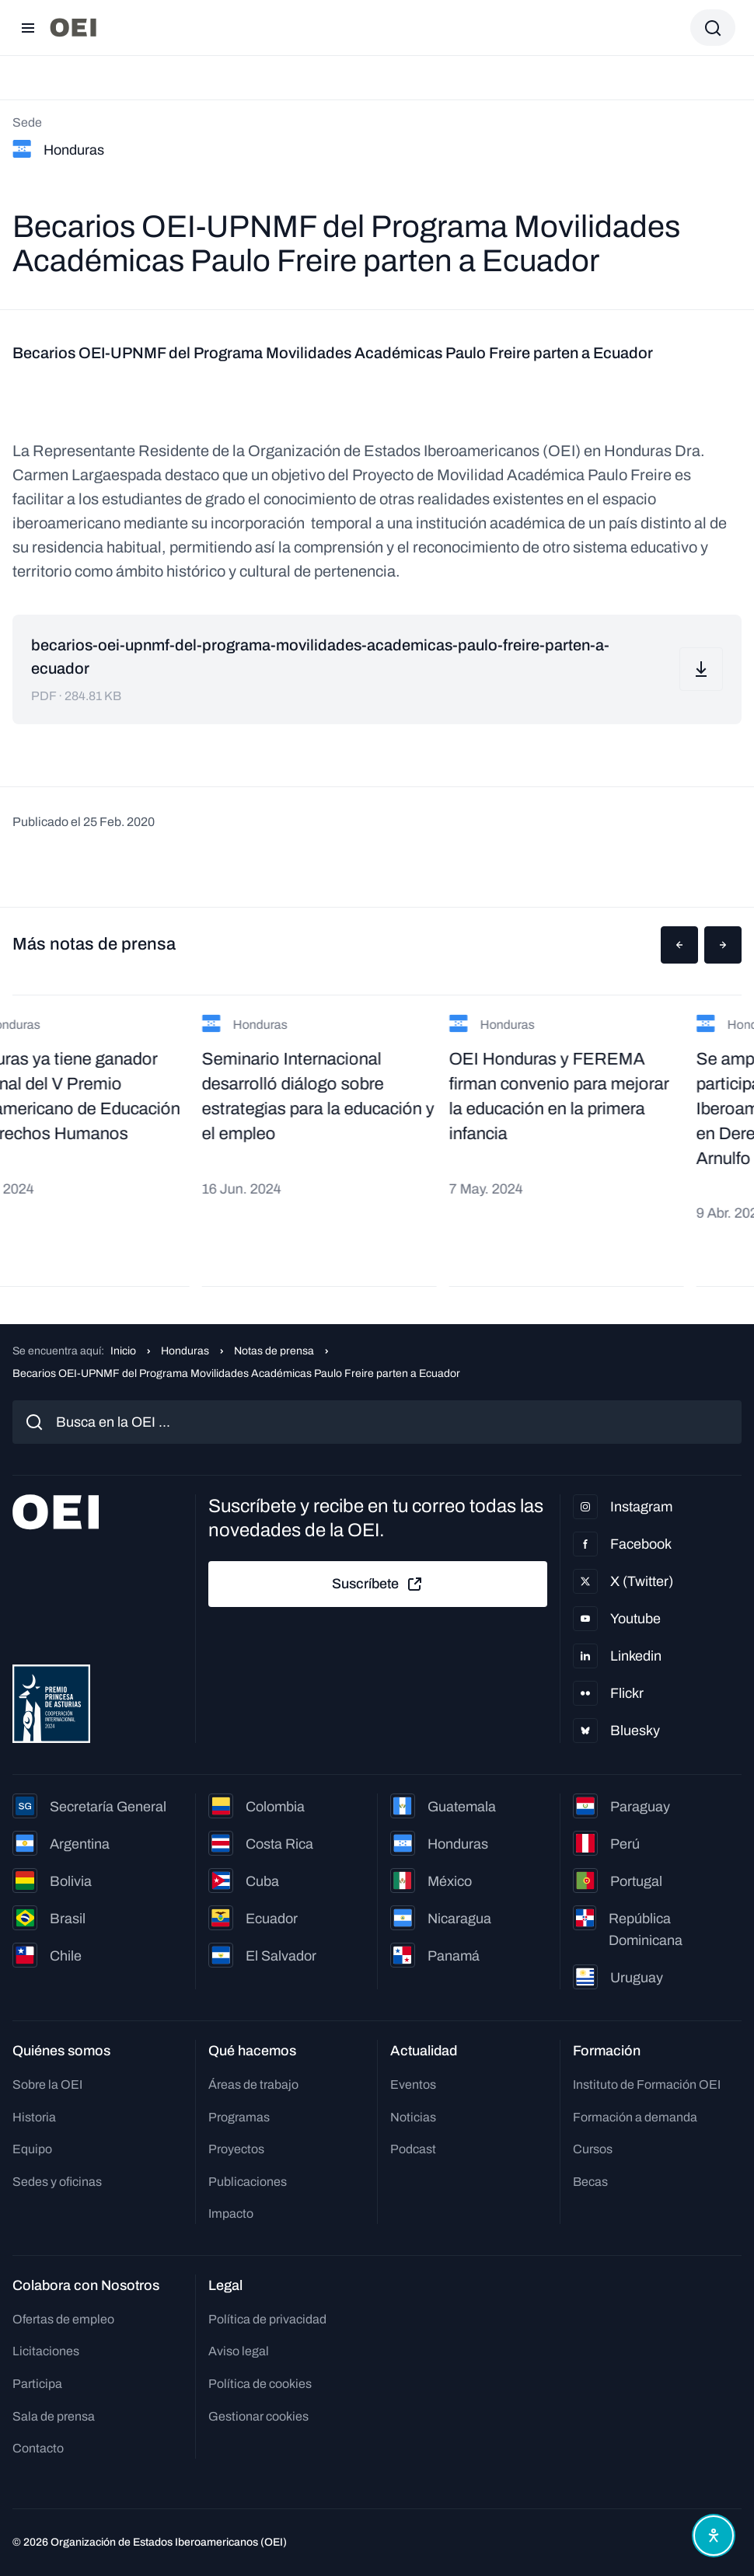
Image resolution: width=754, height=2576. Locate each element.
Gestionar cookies (258, 2416)
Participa (37, 2383)
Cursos (593, 2149)
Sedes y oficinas (57, 2181)
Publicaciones (247, 2181)
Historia (34, 2117)
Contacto (38, 2448)
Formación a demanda (635, 2117)
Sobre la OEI (47, 2084)
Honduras (185, 1351)
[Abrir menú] (28, 28)
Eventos (413, 2084)
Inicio (123, 1351)
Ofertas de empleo (63, 2319)
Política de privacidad (267, 2319)
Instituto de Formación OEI (647, 2084)
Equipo (32, 2149)
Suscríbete (378, 1584)
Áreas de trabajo (253, 2084)
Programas (239, 2117)
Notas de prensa (274, 1351)
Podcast (413, 2149)
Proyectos (236, 2149)
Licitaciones (45, 2351)
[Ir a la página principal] (73, 27)
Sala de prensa (53, 2416)
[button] (679, 945)
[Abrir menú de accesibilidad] (713, 2535)
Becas (590, 2181)
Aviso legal (238, 2351)
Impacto (230, 2213)
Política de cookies (260, 2383)
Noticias (413, 2117)
